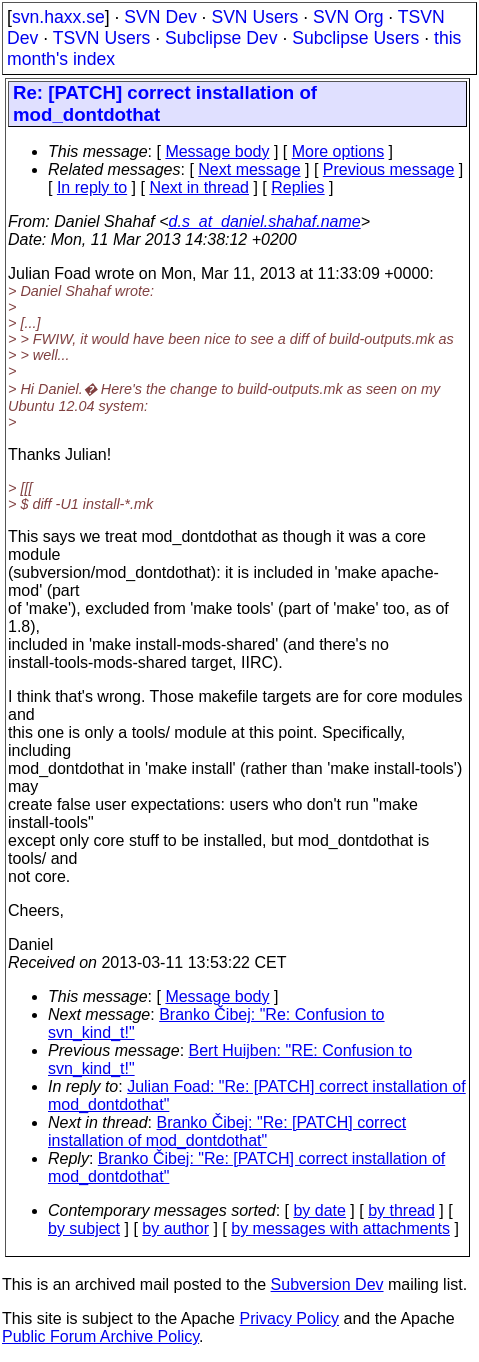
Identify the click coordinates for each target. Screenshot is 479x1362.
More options (338, 151)
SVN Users (254, 17)
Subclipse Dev (221, 38)
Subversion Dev (327, 1284)
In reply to (92, 187)
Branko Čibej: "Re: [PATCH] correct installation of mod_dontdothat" (227, 1131)
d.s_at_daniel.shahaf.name (265, 221)
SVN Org (348, 17)
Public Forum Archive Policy (100, 1336)
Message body (217, 151)
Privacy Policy (289, 1318)
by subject (84, 1228)
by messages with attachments (340, 1228)
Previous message (389, 169)
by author (175, 1228)
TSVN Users (102, 38)
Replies (297, 187)
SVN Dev (160, 17)
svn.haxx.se (58, 17)
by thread (401, 1210)
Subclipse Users (355, 38)
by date (319, 1210)
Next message (249, 169)
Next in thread (199, 187)
